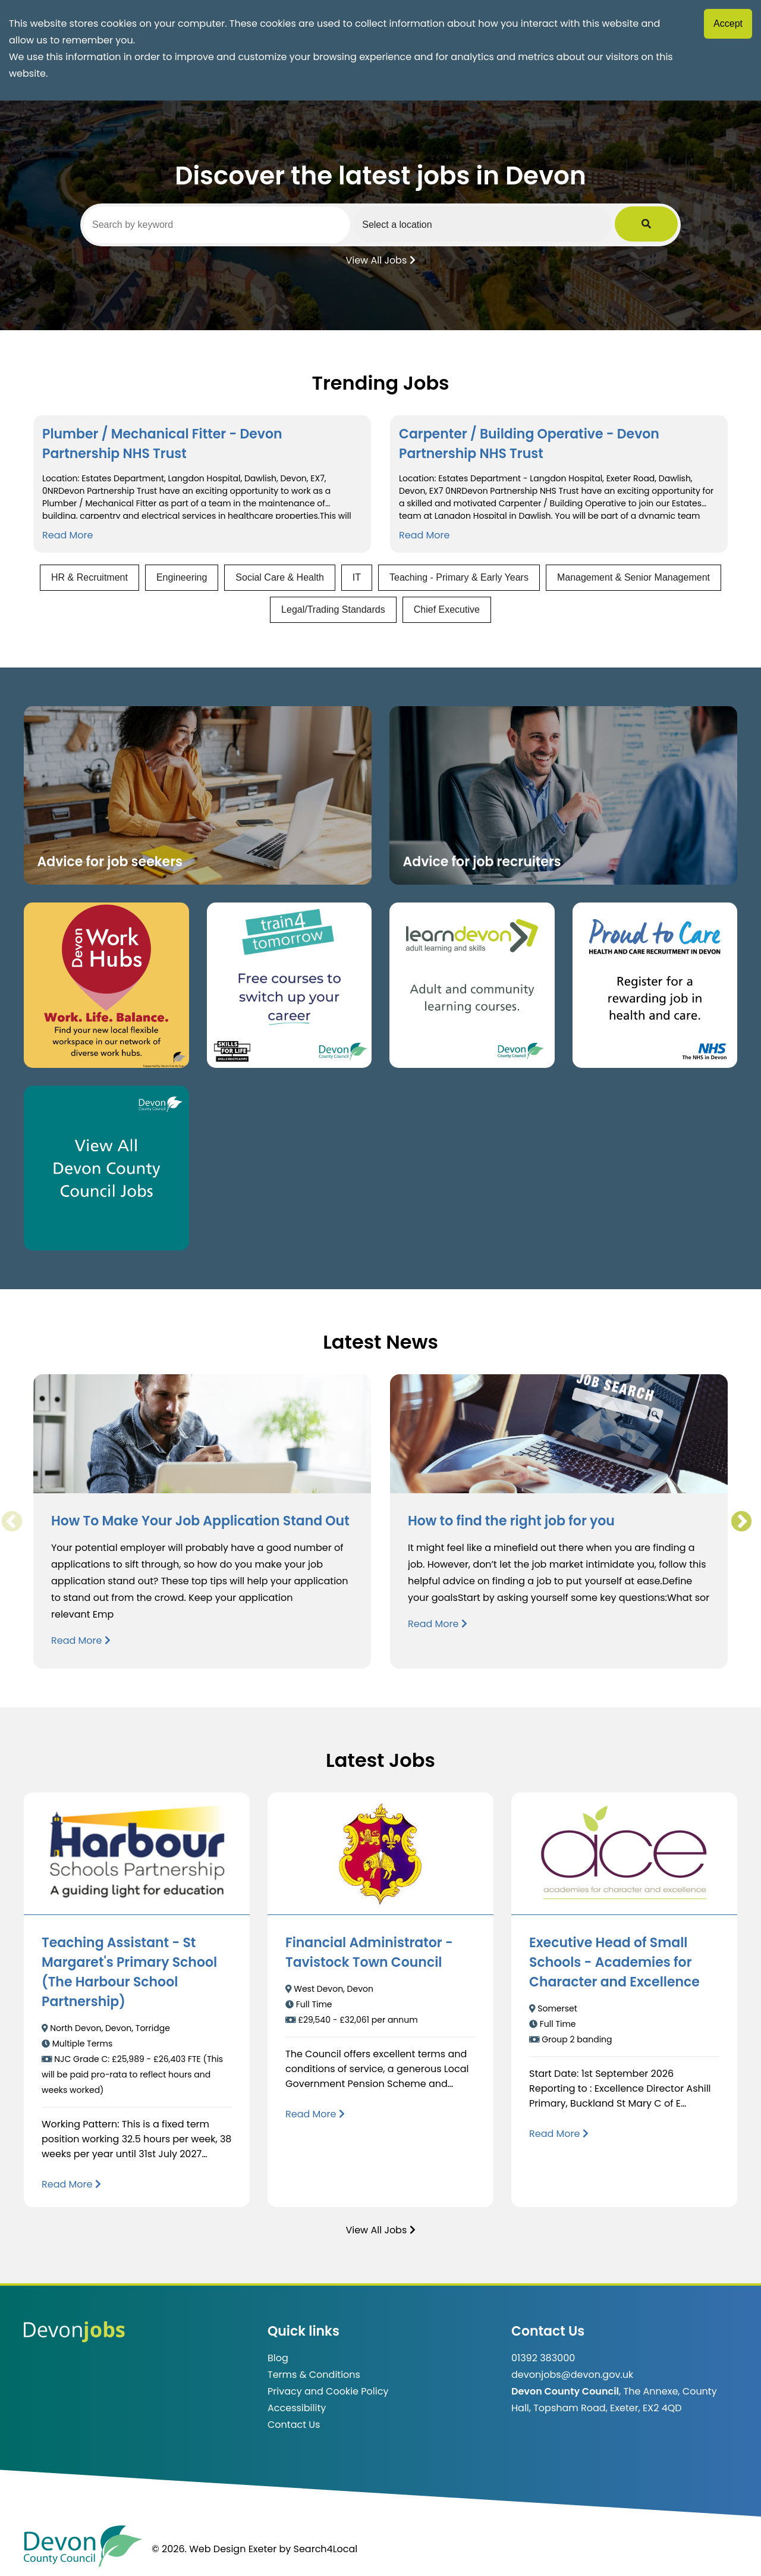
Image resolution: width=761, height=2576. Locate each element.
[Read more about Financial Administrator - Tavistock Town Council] (315, 2114)
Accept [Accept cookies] (728, 23)
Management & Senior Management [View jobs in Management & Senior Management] (633, 577)
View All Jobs (380, 259)
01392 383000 (543, 2358)
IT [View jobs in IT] (357, 577)
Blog (278, 2358)
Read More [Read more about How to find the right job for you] (437, 1624)
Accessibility (297, 2408)
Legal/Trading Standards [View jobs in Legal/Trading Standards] (333, 609)
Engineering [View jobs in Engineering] (181, 577)
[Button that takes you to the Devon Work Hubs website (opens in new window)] (106, 985)
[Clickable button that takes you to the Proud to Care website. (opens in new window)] (655, 985)
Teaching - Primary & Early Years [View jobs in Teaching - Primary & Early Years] (459, 577)
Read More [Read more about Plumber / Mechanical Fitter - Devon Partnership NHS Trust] (67, 535)
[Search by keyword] (224, 224)
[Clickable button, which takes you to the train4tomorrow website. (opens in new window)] (289, 985)
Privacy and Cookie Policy (328, 2391)
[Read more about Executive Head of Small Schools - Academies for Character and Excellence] (559, 2134)
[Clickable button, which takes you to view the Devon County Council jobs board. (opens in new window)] (106, 1168)
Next (740, 1521)
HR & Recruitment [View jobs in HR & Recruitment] (89, 577)
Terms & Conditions (314, 2374)
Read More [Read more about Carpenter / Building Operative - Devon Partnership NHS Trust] (424, 535)
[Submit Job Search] (661, 224)
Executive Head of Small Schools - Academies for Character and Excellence (614, 1962)
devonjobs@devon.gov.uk (572, 2374)
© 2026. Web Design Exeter (214, 2549)
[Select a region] (505, 224)
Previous (11, 1521)
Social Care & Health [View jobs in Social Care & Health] (279, 577)
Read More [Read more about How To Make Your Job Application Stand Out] (81, 1640)
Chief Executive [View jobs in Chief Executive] (447, 609)
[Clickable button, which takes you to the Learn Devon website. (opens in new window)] (472, 985)
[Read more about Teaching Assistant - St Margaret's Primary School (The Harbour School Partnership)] (71, 2184)
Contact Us (294, 2424)
